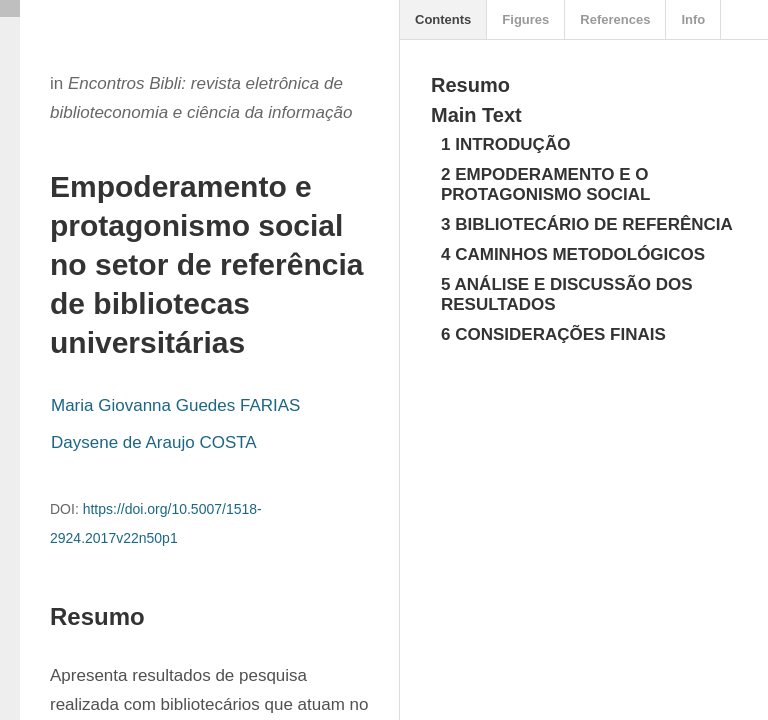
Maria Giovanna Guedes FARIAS (175, 405)
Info (693, 19)
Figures (525, 19)
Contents (443, 19)
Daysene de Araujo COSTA (154, 442)
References (615, 19)
